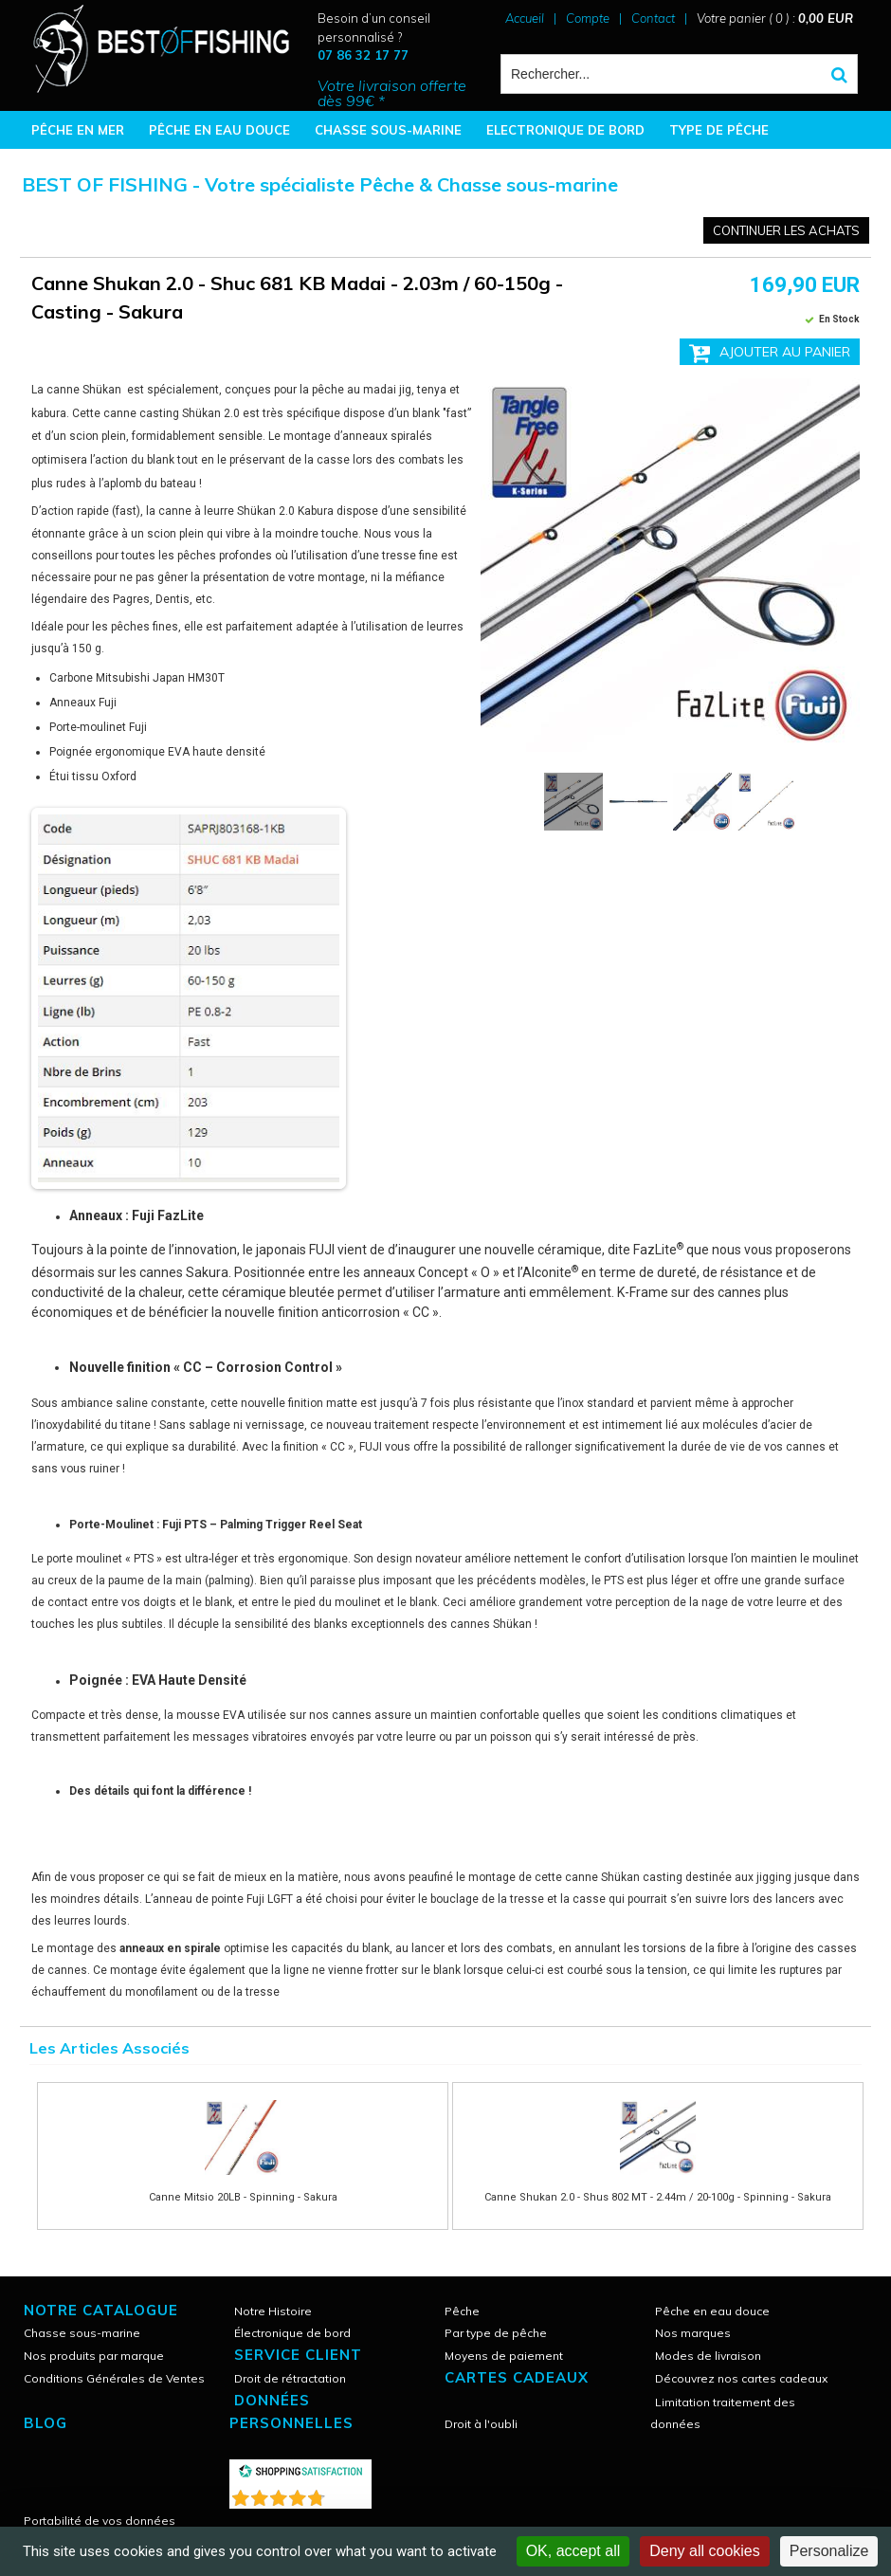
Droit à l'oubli (481, 2424)
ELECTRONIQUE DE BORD (565, 129)
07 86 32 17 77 (363, 55)
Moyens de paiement (504, 2355)
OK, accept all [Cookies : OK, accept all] (573, 2551)
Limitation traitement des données (722, 2413)
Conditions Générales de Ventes (114, 2378)
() (350, 2494)
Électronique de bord (292, 2333)
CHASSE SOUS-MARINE (388, 129)
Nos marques (693, 2333)
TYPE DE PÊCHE (719, 129)
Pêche (462, 2311)
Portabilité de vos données (99, 2520)
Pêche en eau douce (712, 2311)
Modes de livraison (708, 2355)
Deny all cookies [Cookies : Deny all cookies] (704, 2551)
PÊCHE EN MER (77, 129)
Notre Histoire (273, 2311)
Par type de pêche (496, 2333)
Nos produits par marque (94, 2355)
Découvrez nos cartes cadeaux (741, 2378)
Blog (45, 2423)
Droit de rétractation (290, 2378)
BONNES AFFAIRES (89, 167)
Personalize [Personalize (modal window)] (829, 2551)
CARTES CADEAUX (517, 2377)
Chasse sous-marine (82, 2333)
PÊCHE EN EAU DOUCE (219, 129)
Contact (653, 18)
